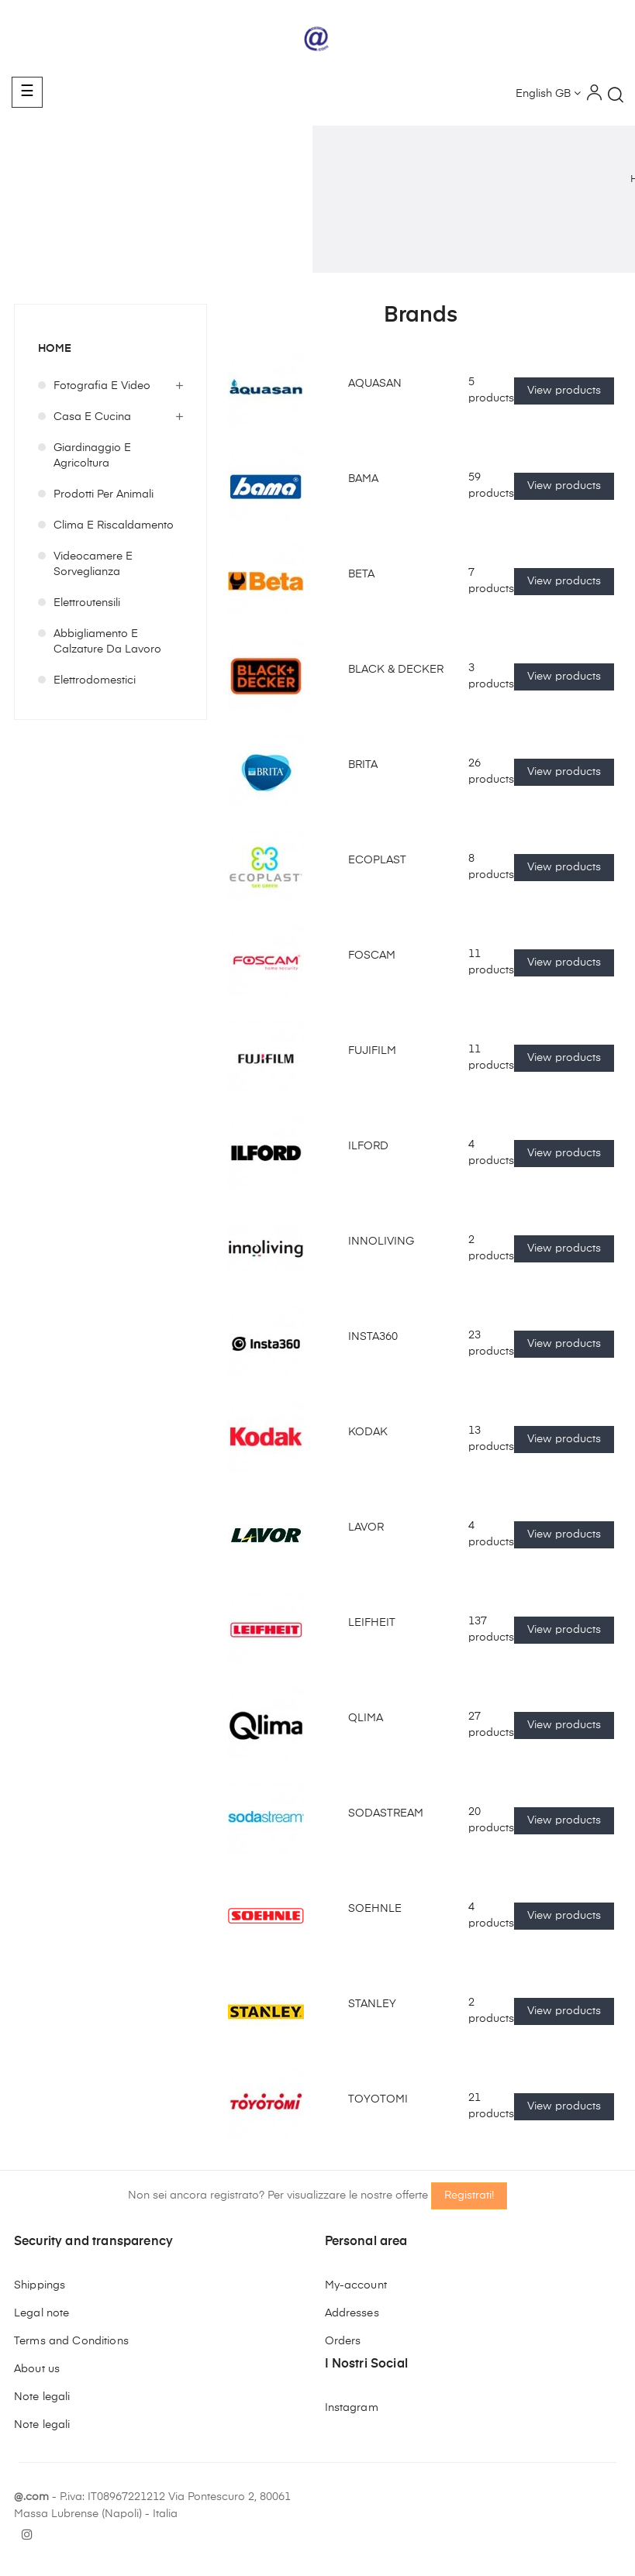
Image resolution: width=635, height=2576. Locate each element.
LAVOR (366, 1527)
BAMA (363, 479)
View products (564, 390)
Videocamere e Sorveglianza (93, 564)
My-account (356, 2285)
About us (37, 2369)
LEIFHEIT (371, 1622)
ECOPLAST (377, 860)
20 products (491, 1820)
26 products (491, 772)
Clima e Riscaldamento (113, 525)
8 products (491, 867)
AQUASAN (375, 383)
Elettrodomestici (94, 680)
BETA (361, 574)
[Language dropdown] (548, 94)
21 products (491, 2106)
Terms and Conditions (71, 2341)
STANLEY (372, 2004)
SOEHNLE (375, 1908)
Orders (343, 2341)
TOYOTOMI (378, 2099)
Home (54, 348)
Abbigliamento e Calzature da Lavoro (107, 642)
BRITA (363, 764)
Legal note (41, 2313)
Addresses (352, 2313)
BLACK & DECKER (395, 669)
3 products (491, 676)
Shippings (39, 2285)
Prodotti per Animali (103, 494)
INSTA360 (373, 1336)
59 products (491, 486)
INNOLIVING (381, 1241)
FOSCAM (371, 955)
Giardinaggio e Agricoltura (92, 456)
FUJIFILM (372, 1050)
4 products (491, 1153)
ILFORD (368, 1146)
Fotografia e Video (101, 386)
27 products (491, 1725)
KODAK (368, 1432)
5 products (491, 391)
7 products (491, 581)
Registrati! (469, 2195)
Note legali (42, 2397)
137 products (491, 1630)
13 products (491, 1439)
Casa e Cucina (92, 417)
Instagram (351, 2407)
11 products (491, 962)
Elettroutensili (86, 603)
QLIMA (365, 1718)
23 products (491, 1344)
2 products (491, 1248)
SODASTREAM (385, 1813)
